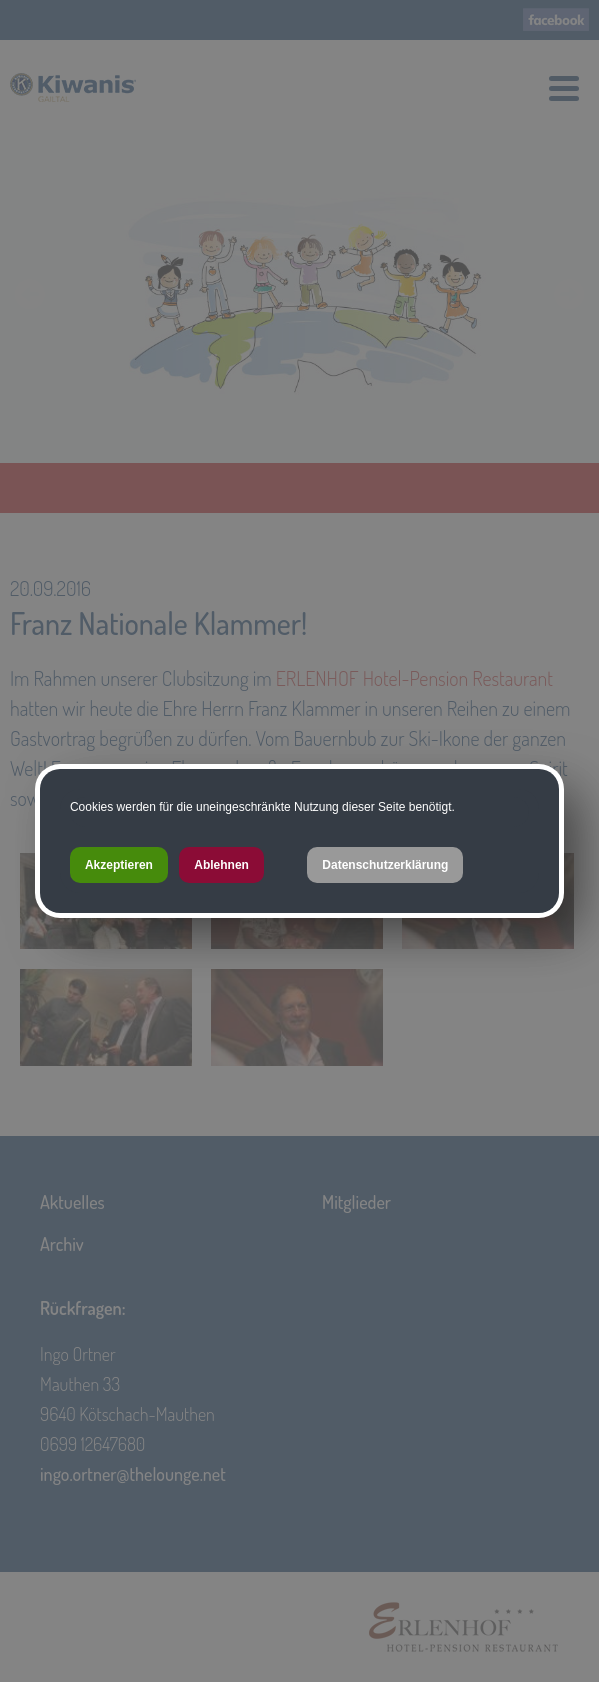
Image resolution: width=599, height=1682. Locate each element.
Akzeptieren (119, 865)
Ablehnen (221, 865)
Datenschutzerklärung (385, 865)
